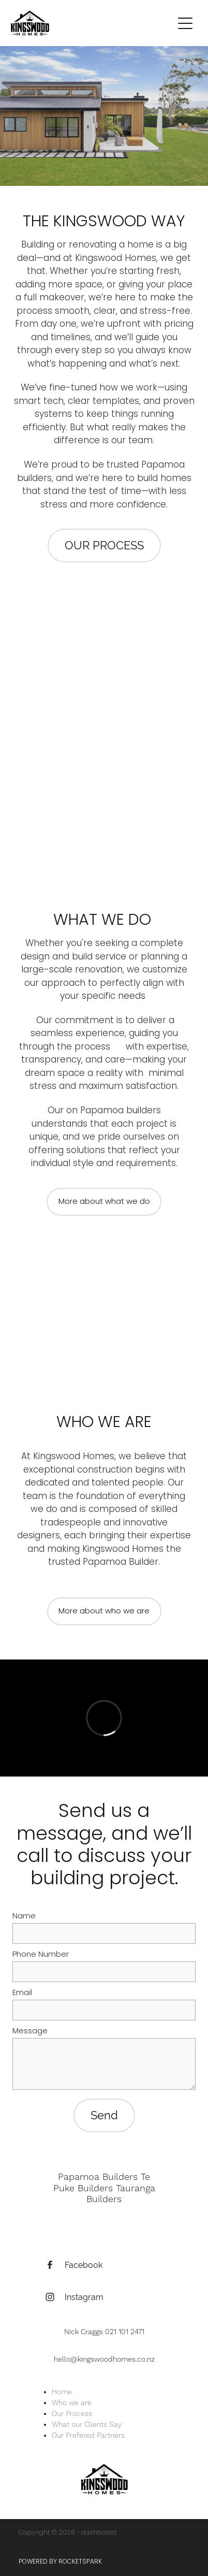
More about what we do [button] (104, 1202)
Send (104, 2115)
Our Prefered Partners (88, 2435)
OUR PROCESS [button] (104, 545)
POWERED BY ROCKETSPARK (60, 2562)
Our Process (72, 2414)
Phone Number (40, 1955)
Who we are (72, 2403)
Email (22, 1993)
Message (30, 2031)
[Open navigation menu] (185, 23)
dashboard (98, 2533)
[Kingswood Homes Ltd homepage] (91, 23)
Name (24, 1916)
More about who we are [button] (104, 1611)
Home (62, 2392)
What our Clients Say (87, 2424)
